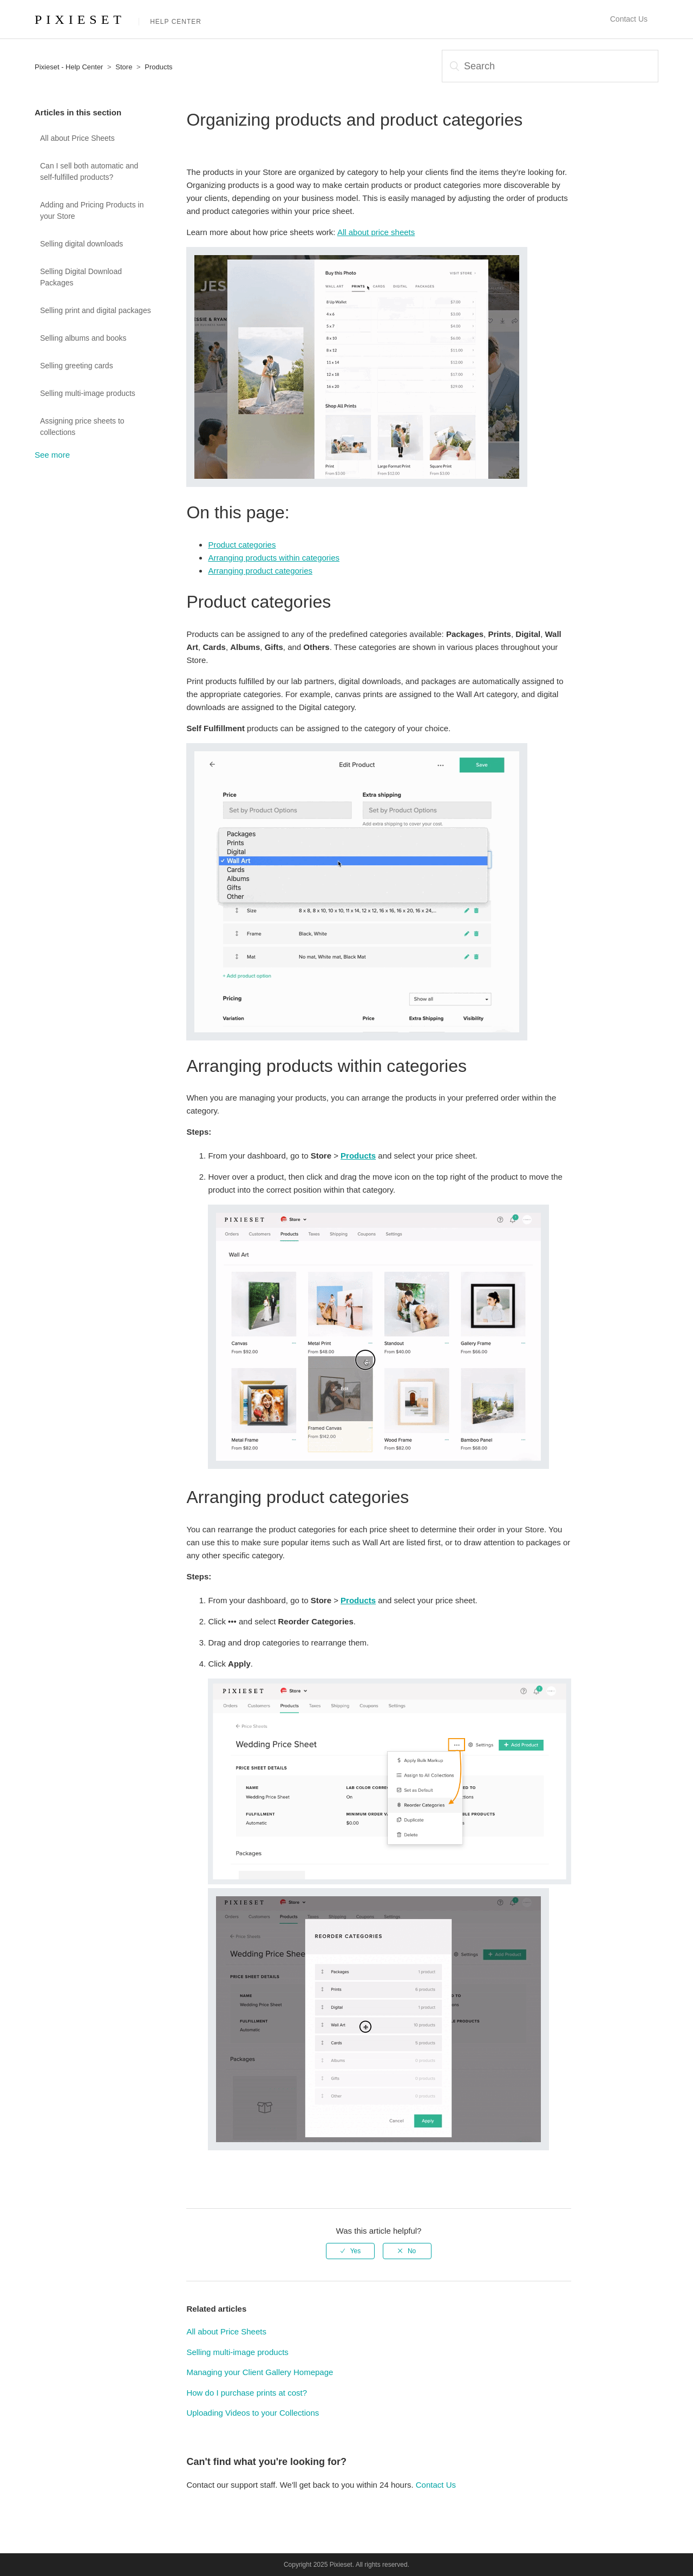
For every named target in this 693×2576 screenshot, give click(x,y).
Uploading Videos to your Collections (252, 2412)
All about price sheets (376, 232)
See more (52, 454)
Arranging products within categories (273, 557)
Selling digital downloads (81, 243)
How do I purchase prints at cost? (246, 2392)
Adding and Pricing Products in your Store (91, 210)
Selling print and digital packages (95, 310)
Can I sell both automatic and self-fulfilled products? (89, 171)
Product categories (242, 544)
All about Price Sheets (77, 138)
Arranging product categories (260, 570)
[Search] (550, 66)
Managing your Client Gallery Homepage (259, 2372)
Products (158, 67)
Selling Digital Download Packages (81, 277)
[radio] (350, 2251)
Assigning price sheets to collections (82, 427)
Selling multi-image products (87, 393)
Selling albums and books (83, 338)
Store (123, 67)
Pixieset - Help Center (69, 67)
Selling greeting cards (76, 365)
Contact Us (629, 19)
